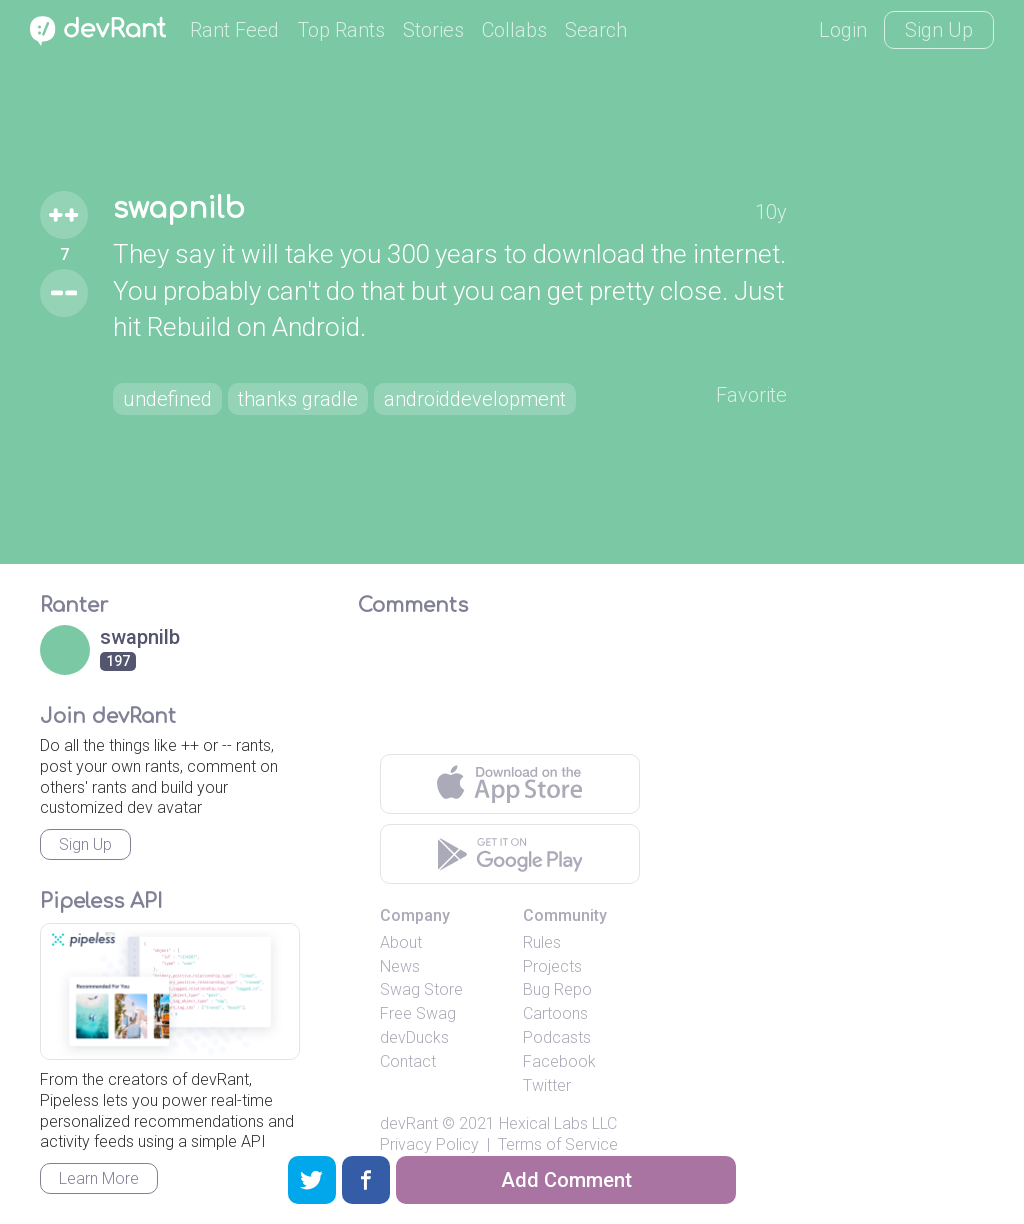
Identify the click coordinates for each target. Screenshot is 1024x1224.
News (400, 966)
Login (843, 30)
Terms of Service (558, 1144)
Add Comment (566, 1180)
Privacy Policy (429, 1144)
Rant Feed (234, 30)
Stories (433, 30)
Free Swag (418, 1013)
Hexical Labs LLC (558, 1123)
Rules (542, 942)
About (401, 942)
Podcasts (557, 1037)
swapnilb (179, 209)
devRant (409, 1123)
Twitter (547, 1085)
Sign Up (939, 30)
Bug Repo (557, 989)
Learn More (99, 1178)
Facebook (559, 1061)
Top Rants (341, 30)
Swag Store (421, 989)
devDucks (414, 1037)
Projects (552, 966)
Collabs (514, 30)
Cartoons (555, 1013)
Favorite (751, 395)
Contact (408, 1061)
